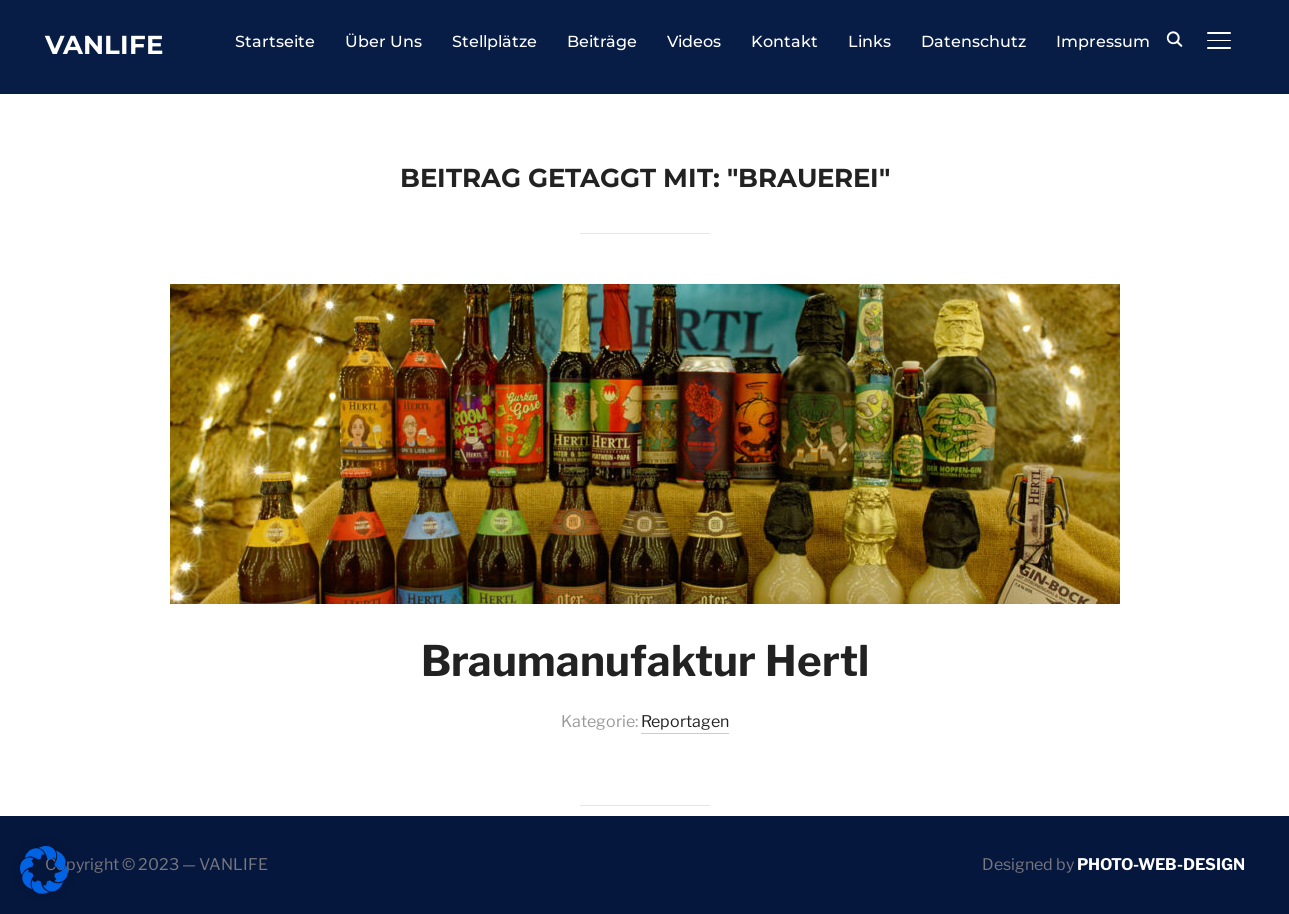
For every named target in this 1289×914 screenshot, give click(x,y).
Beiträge (602, 41)
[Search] (1175, 38)
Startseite (275, 41)
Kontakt (784, 41)
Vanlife (104, 45)
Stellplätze (494, 41)
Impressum (1103, 41)
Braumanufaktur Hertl (645, 660)
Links (869, 41)
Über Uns (383, 41)
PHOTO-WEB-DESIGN (1161, 864)
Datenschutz (973, 41)
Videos (694, 41)
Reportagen (685, 721)
